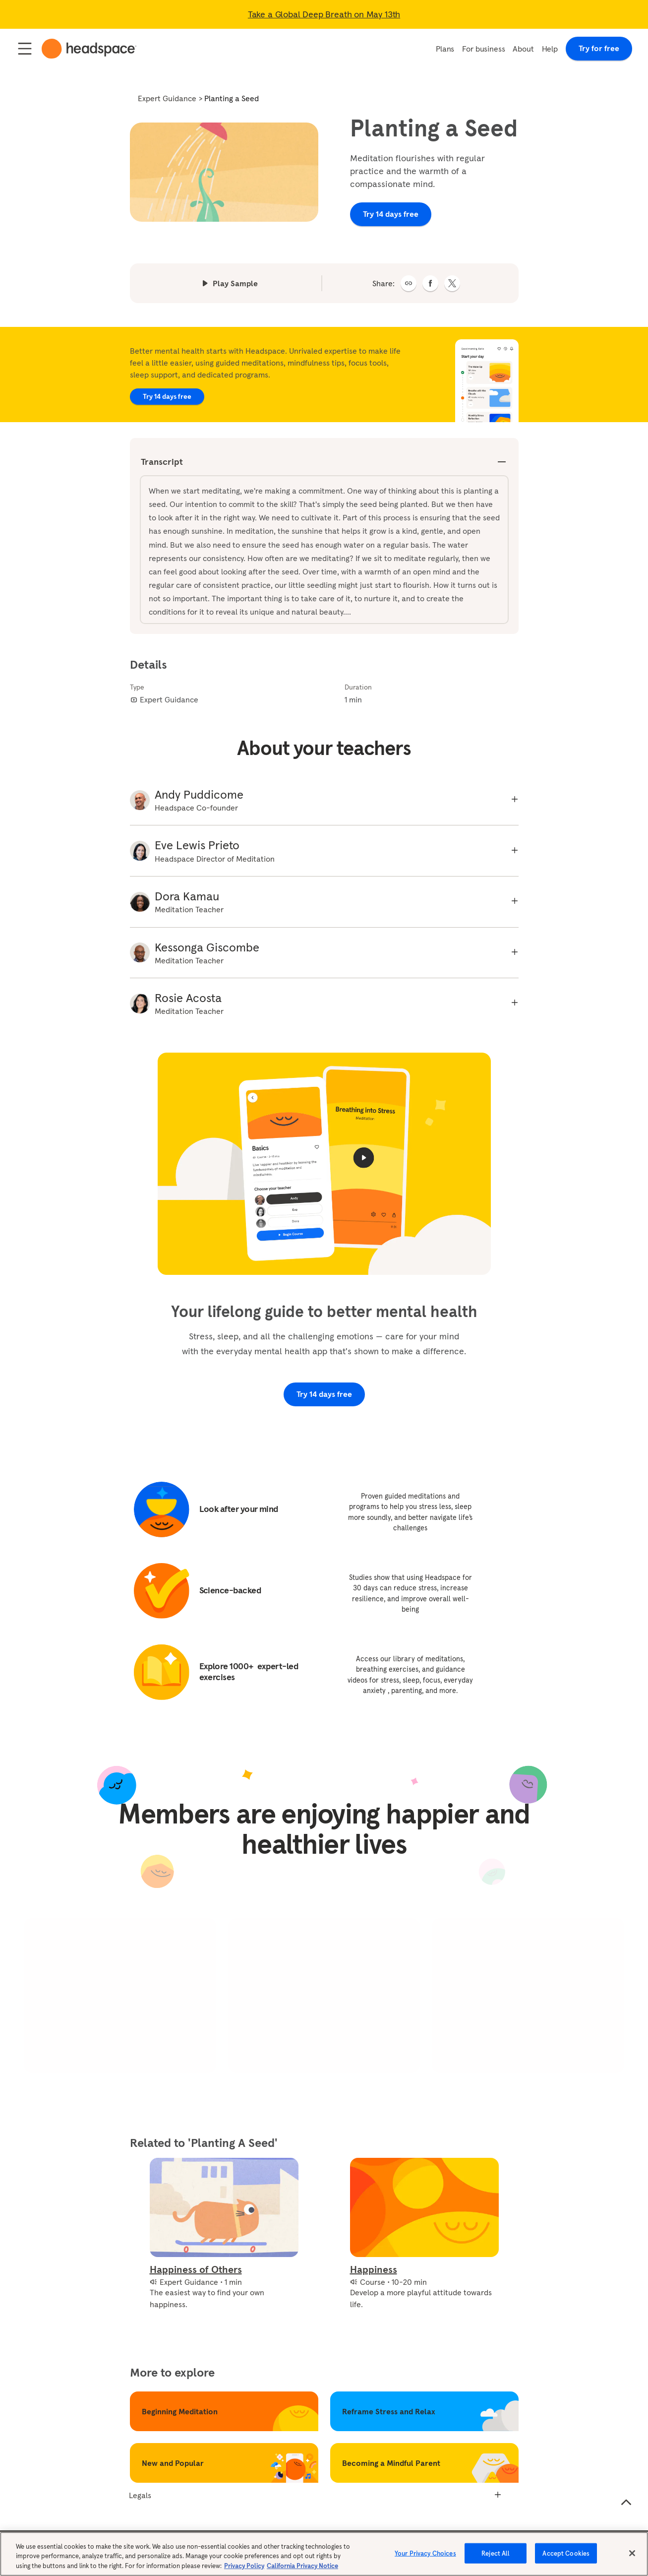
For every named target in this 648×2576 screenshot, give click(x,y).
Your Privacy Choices (425, 2559)
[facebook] (430, 283)
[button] (408, 283)
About (523, 49)
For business (483, 49)
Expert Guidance (167, 98)
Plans (445, 49)
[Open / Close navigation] (25, 48)
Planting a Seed (231, 98)
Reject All (495, 2559)
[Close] (632, 2559)
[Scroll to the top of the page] (626, 2502)
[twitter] (452, 283)
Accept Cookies (565, 2559)
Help (550, 49)
